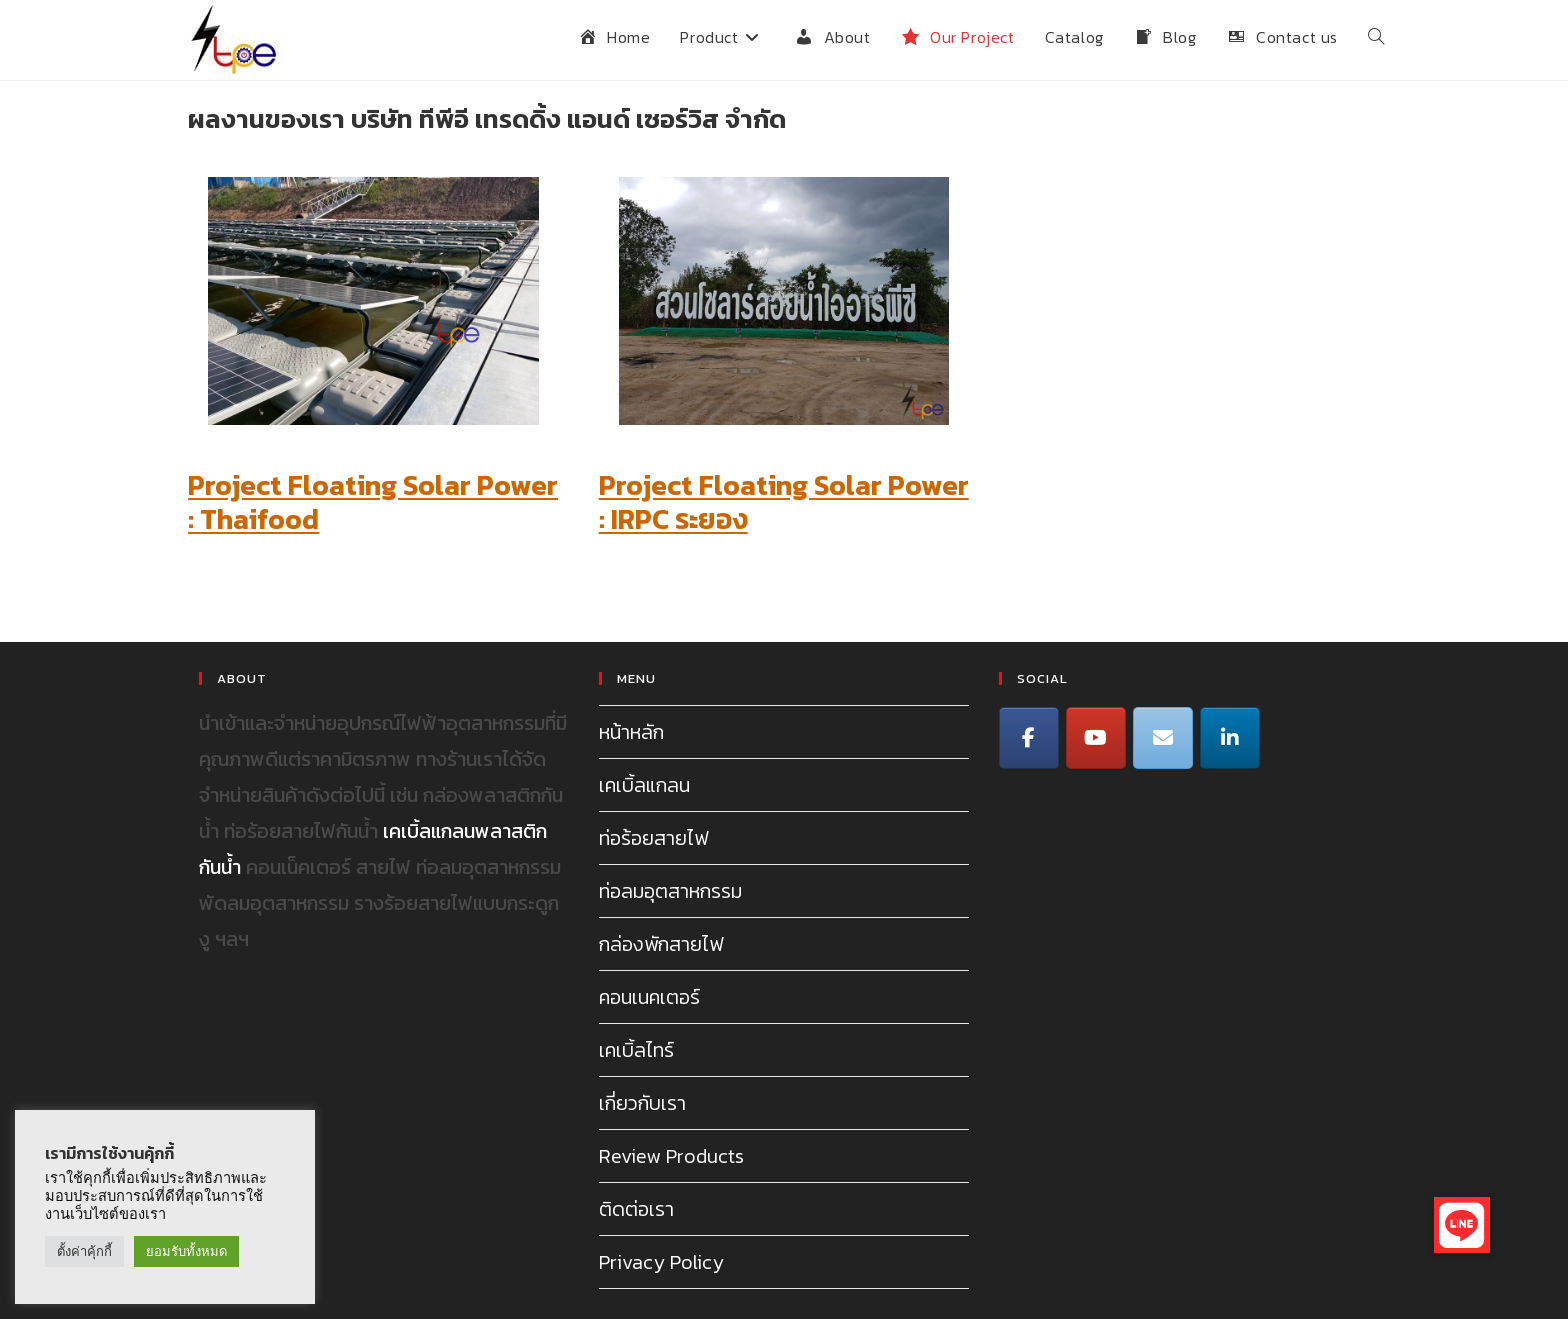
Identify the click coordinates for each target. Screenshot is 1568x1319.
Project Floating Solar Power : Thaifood (373, 502)
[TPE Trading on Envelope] (1163, 738)
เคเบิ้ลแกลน (644, 785)
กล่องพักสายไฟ (661, 944)
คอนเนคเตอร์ (649, 997)
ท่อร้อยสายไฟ (653, 838)
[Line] (1230, 738)
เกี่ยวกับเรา (642, 1103)
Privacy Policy (661, 1262)
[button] (1462, 1225)
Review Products (671, 1156)
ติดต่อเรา (636, 1209)
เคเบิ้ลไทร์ (636, 1050)
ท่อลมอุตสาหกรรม (670, 891)
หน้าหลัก (631, 732)
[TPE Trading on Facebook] (1029, 738)
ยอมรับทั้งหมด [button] (186, 1251)
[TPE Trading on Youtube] (1096, 738)
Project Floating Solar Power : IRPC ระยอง (784, 502)
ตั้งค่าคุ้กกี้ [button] (84, 1251)
